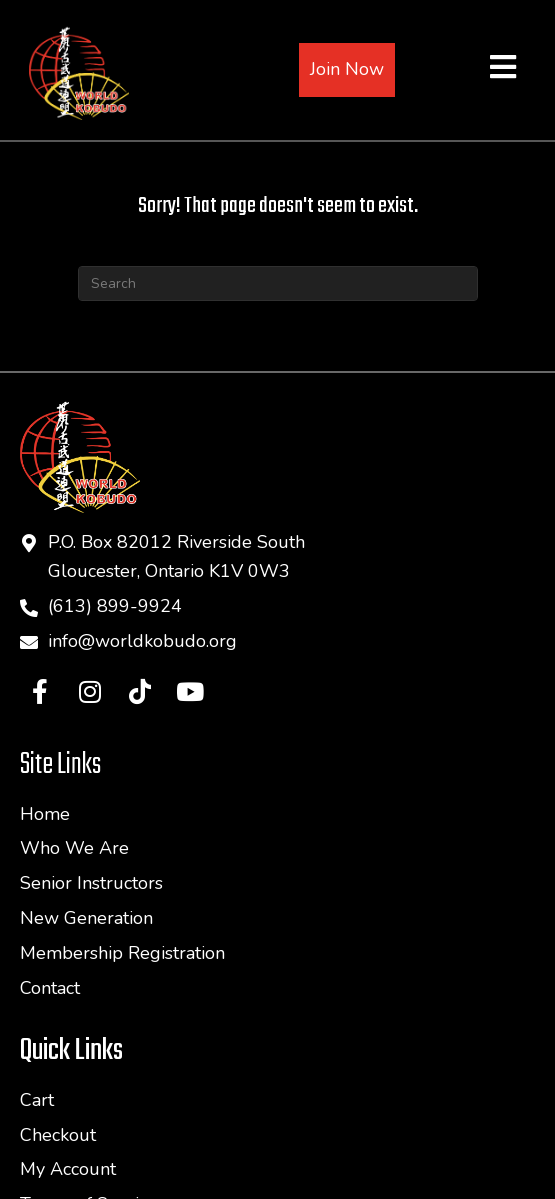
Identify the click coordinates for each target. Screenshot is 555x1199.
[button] (40, 691)
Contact (50, 988)
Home (45, 814)
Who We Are (74, 848)
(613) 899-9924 (115, 606)
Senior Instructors (91, 883)
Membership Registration (122, 953)
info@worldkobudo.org (142, 641)
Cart (37, 1100)
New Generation (86, 918)
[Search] (278, 283)
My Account (68, 1169)
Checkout (58, 1135)
